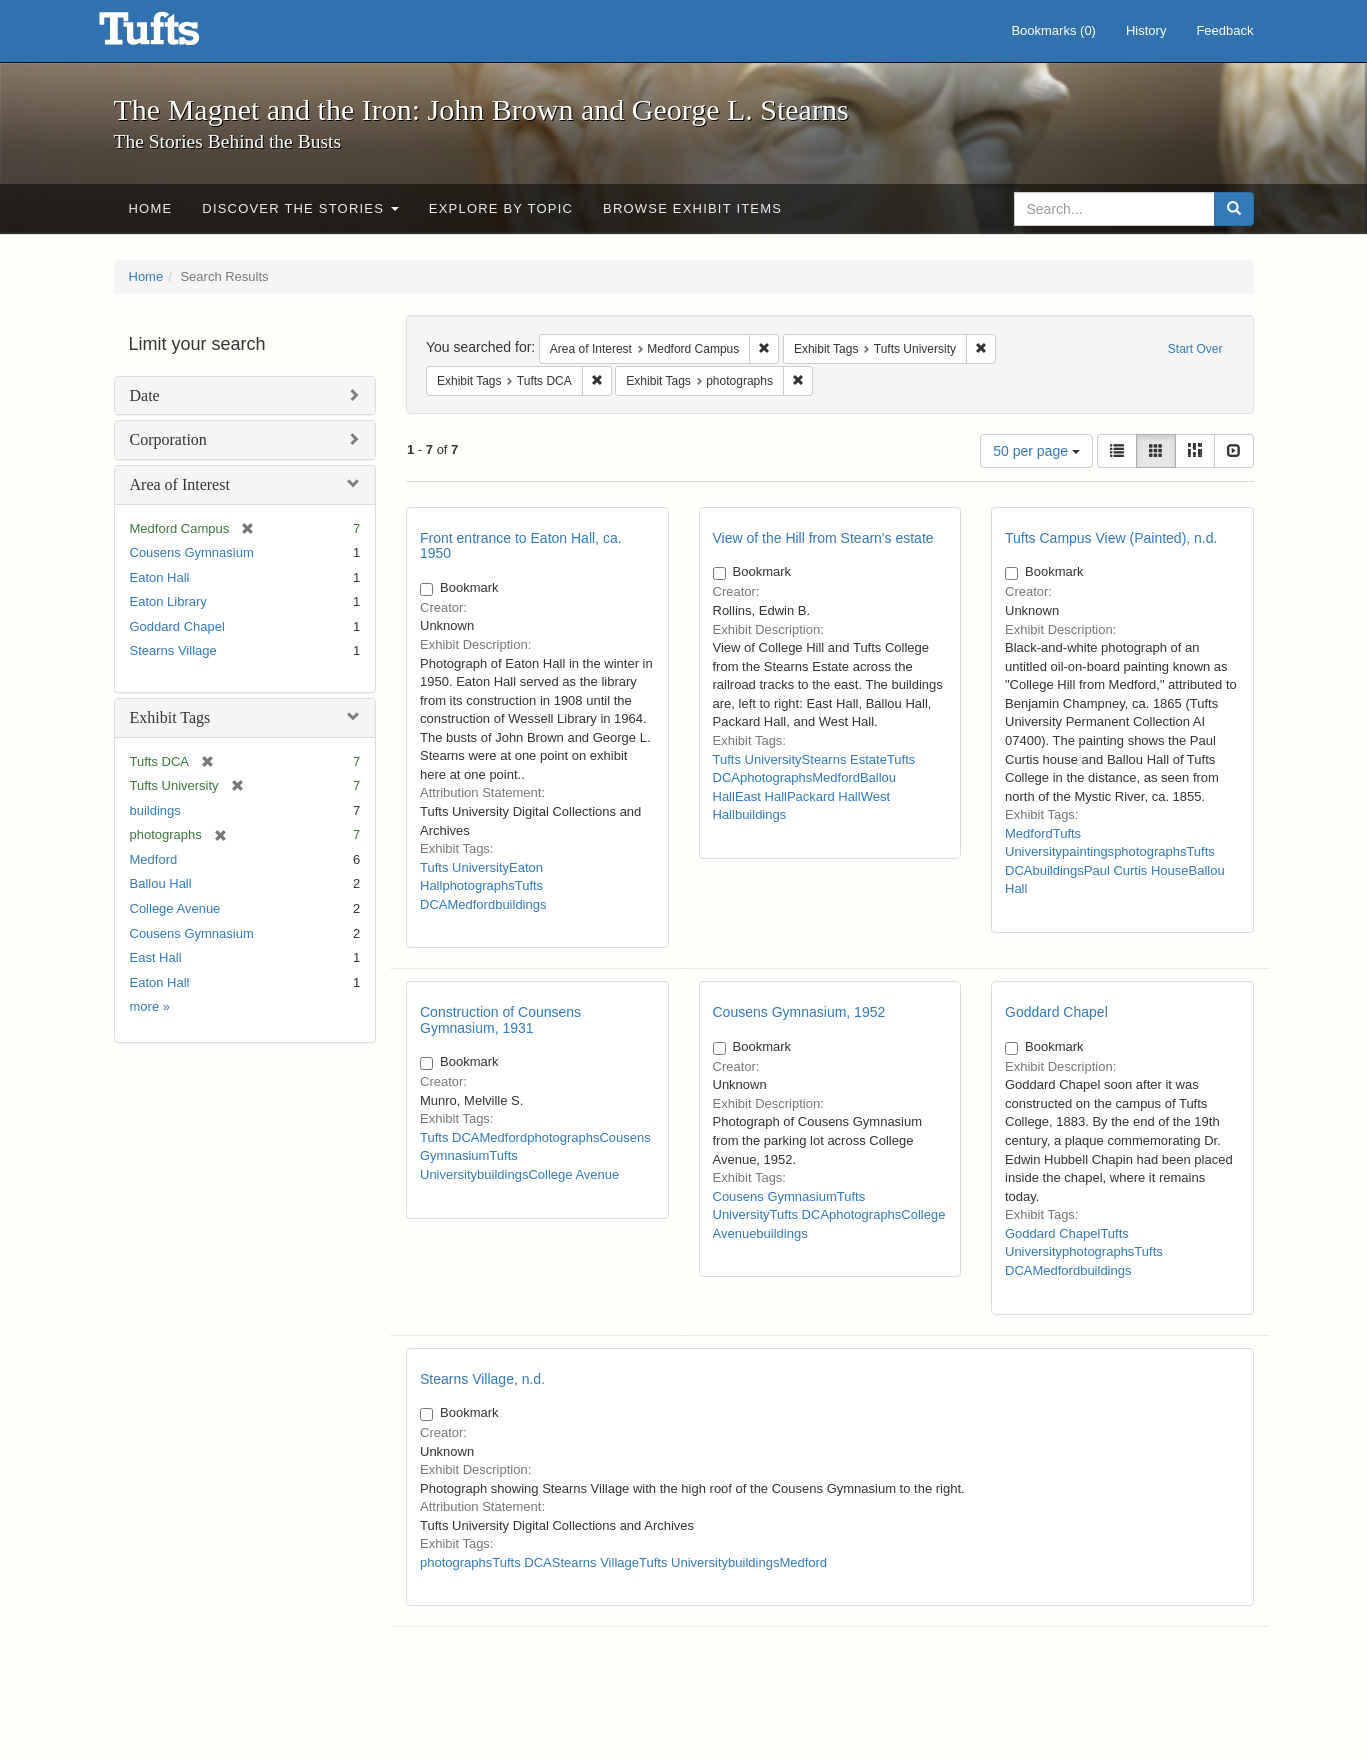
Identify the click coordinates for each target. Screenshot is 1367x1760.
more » (150, 1006)
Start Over (1195, 349)
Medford (154, 859)
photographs (478, 885)
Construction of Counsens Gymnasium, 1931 (500, 1019)
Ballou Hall (161, 883)
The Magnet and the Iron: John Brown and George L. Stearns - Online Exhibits (174, 35)
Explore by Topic (501, 208)
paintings (1088, 851)
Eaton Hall (160, 577)
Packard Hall (824, 796)
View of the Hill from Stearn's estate (823, 538)
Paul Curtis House (1136, 870)
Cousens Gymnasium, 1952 (799, 1012)
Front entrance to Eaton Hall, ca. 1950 (521, 545)
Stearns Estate (844, 759)
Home (151, 208)
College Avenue (175, 908)
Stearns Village (173, 650)
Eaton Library (168, 601)
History (1146, 30)
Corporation (168, 439)
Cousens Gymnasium (192, 552)
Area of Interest (180, 484)
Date (145, 395)
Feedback (1224, 30)
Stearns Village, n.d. (482, 1379)
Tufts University (464, 867)
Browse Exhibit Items (692, 208)
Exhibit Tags (170, 717)
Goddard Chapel (177, 626)
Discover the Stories (300, 208)
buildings (155, 810)
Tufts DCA (449, 1137)
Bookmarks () (1053, 30)
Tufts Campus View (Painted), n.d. (1111, 538)
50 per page (1036, 451)
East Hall (156, 957)
